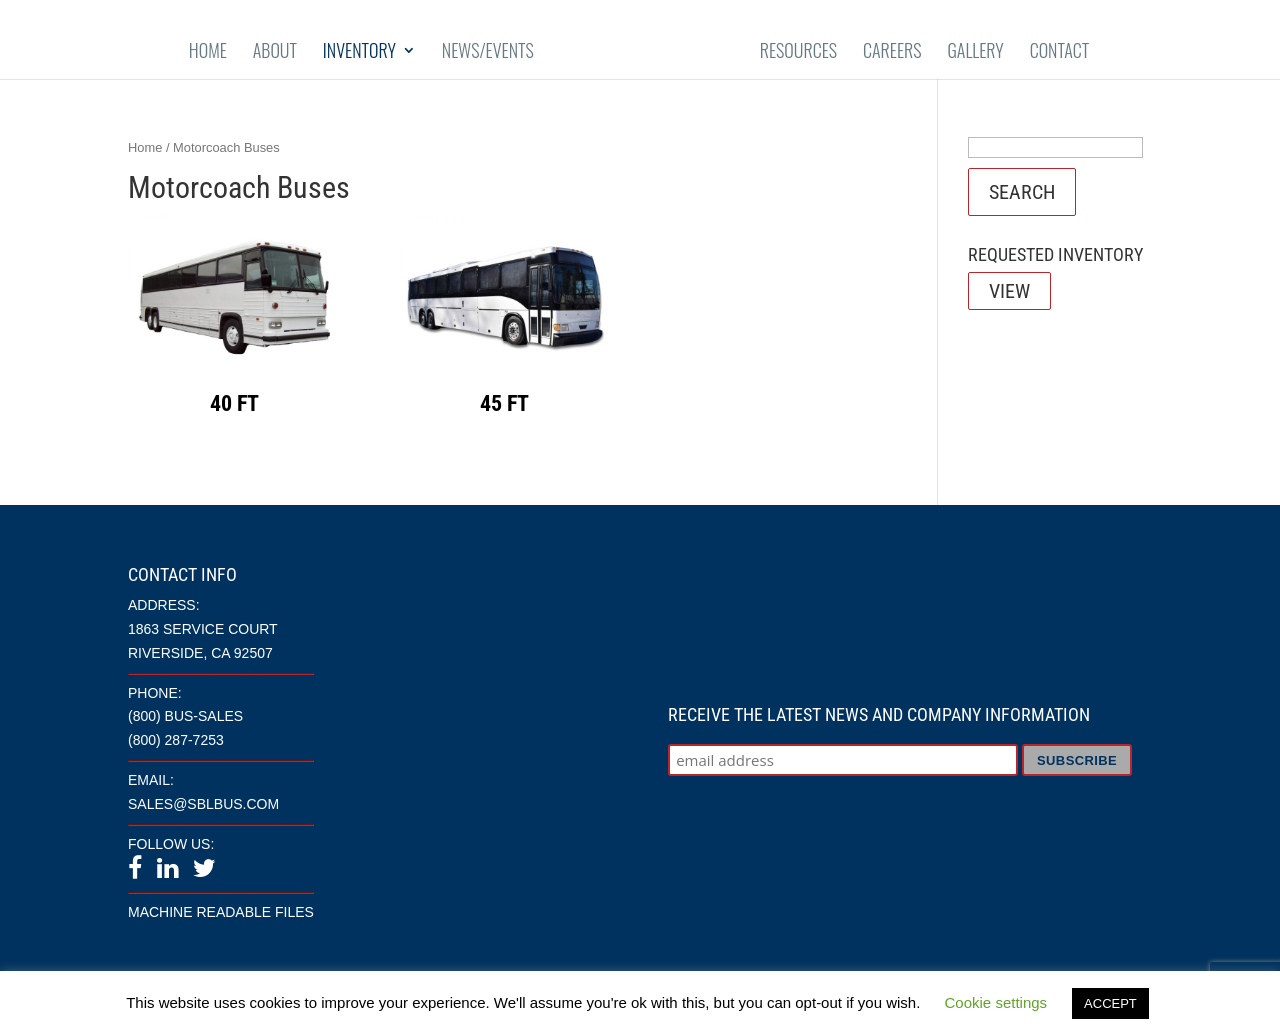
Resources (798, 52)
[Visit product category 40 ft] (235, 319)
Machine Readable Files (221, 912)
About (275, 52)
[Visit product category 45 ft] (505, 319)
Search (1022, 192)
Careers (892, 52)
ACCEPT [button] (1110, 1003)
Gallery (975, 52)
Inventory (359, 52)
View (1009, 291)
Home (208, 52)
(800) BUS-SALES (185, 716)
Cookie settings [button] (996, 1002)
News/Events (488, 52)
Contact (1060, 52)
